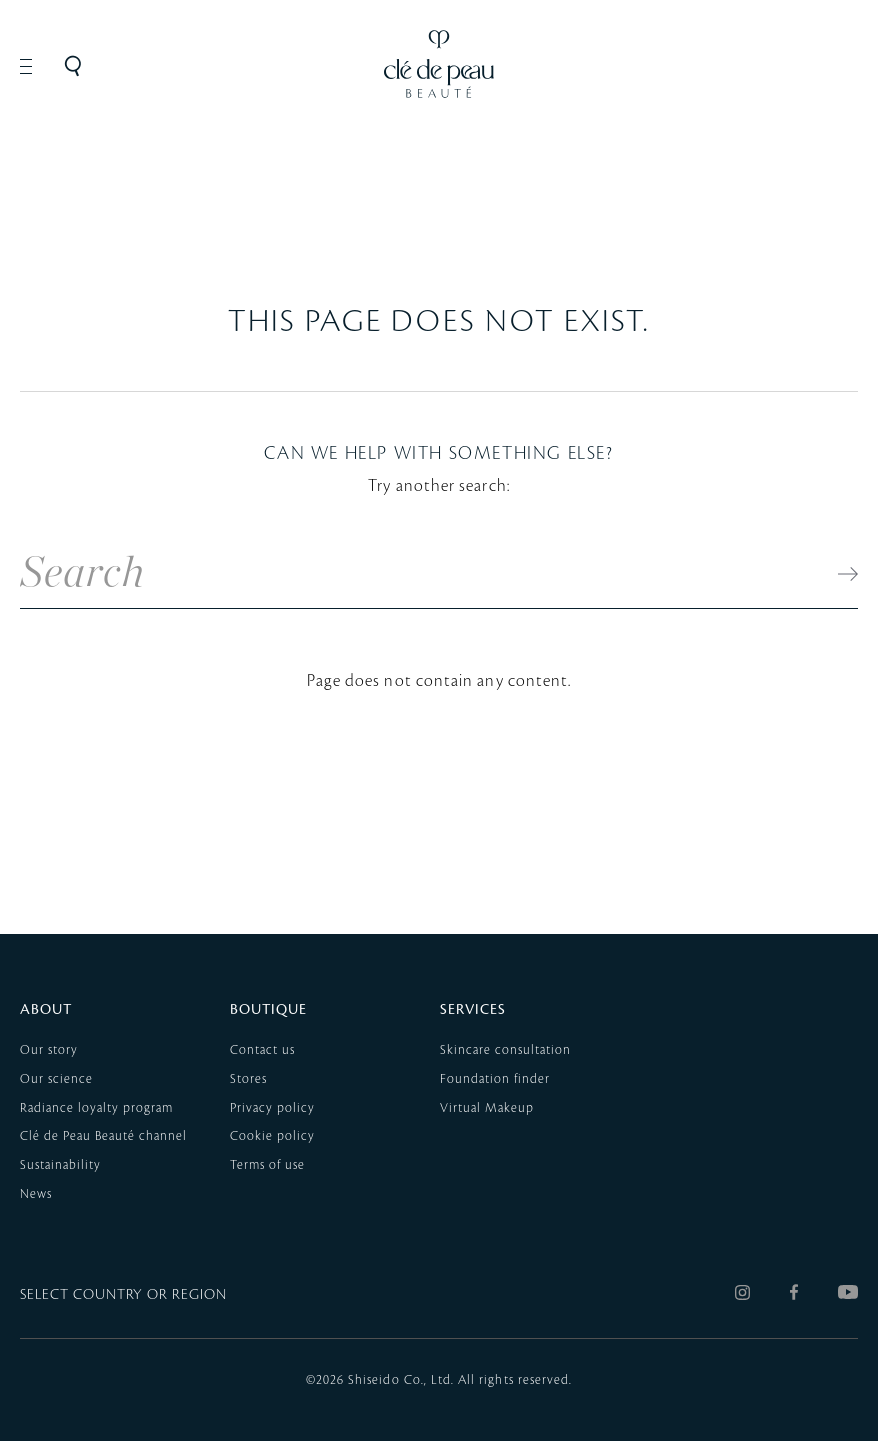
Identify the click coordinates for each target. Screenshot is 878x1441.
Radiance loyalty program (96, 1108)
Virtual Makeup (487, 1108)
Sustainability (60, 1165)
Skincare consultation (505, 1050)
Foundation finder (495, 1079)
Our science (56, 1079)
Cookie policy (272, 1136)
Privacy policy (272, 1108)
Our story (49, 1050)
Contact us (262, 1050)
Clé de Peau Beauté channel (103, 1136)
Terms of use (267, 1165)
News (36, 1194)
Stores (248, 1079)
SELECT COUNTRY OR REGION (123, 1295)
